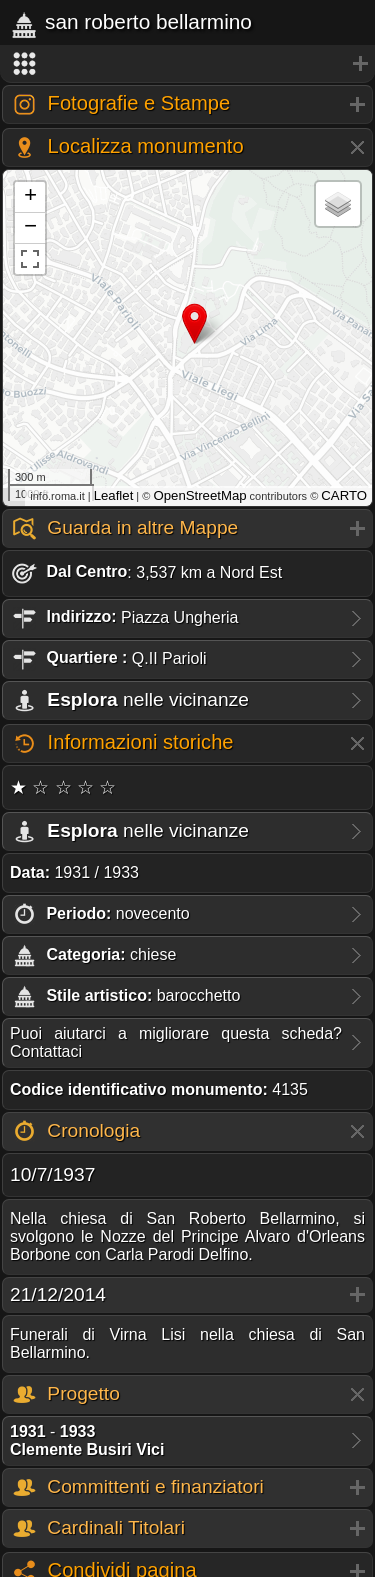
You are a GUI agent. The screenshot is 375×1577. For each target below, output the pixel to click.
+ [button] (30, 197)
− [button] (30, 228)
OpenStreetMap (199, 495)
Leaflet (114, 495)
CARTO (344, 495)
